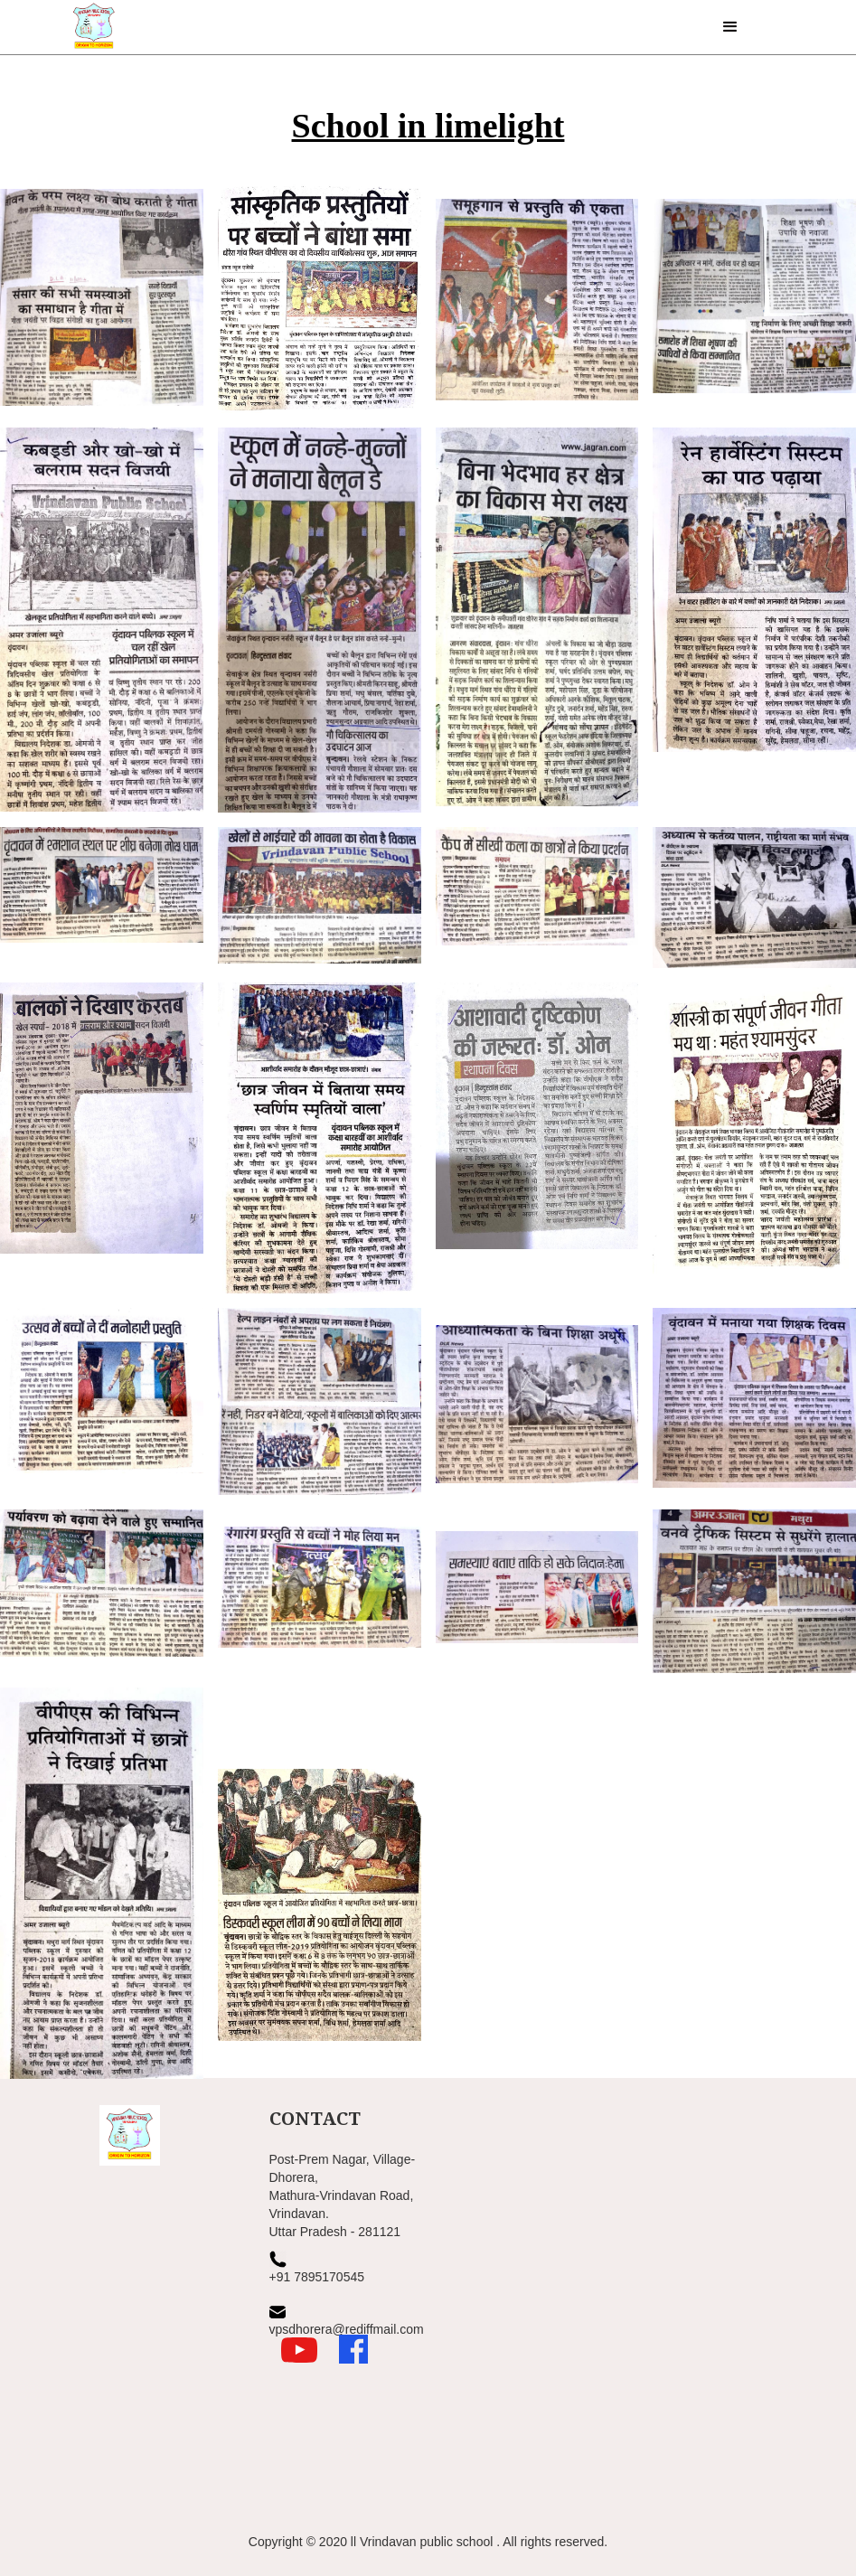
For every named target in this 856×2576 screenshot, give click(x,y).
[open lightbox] (101, 301)
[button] (730, 27)
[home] (92, 27)
